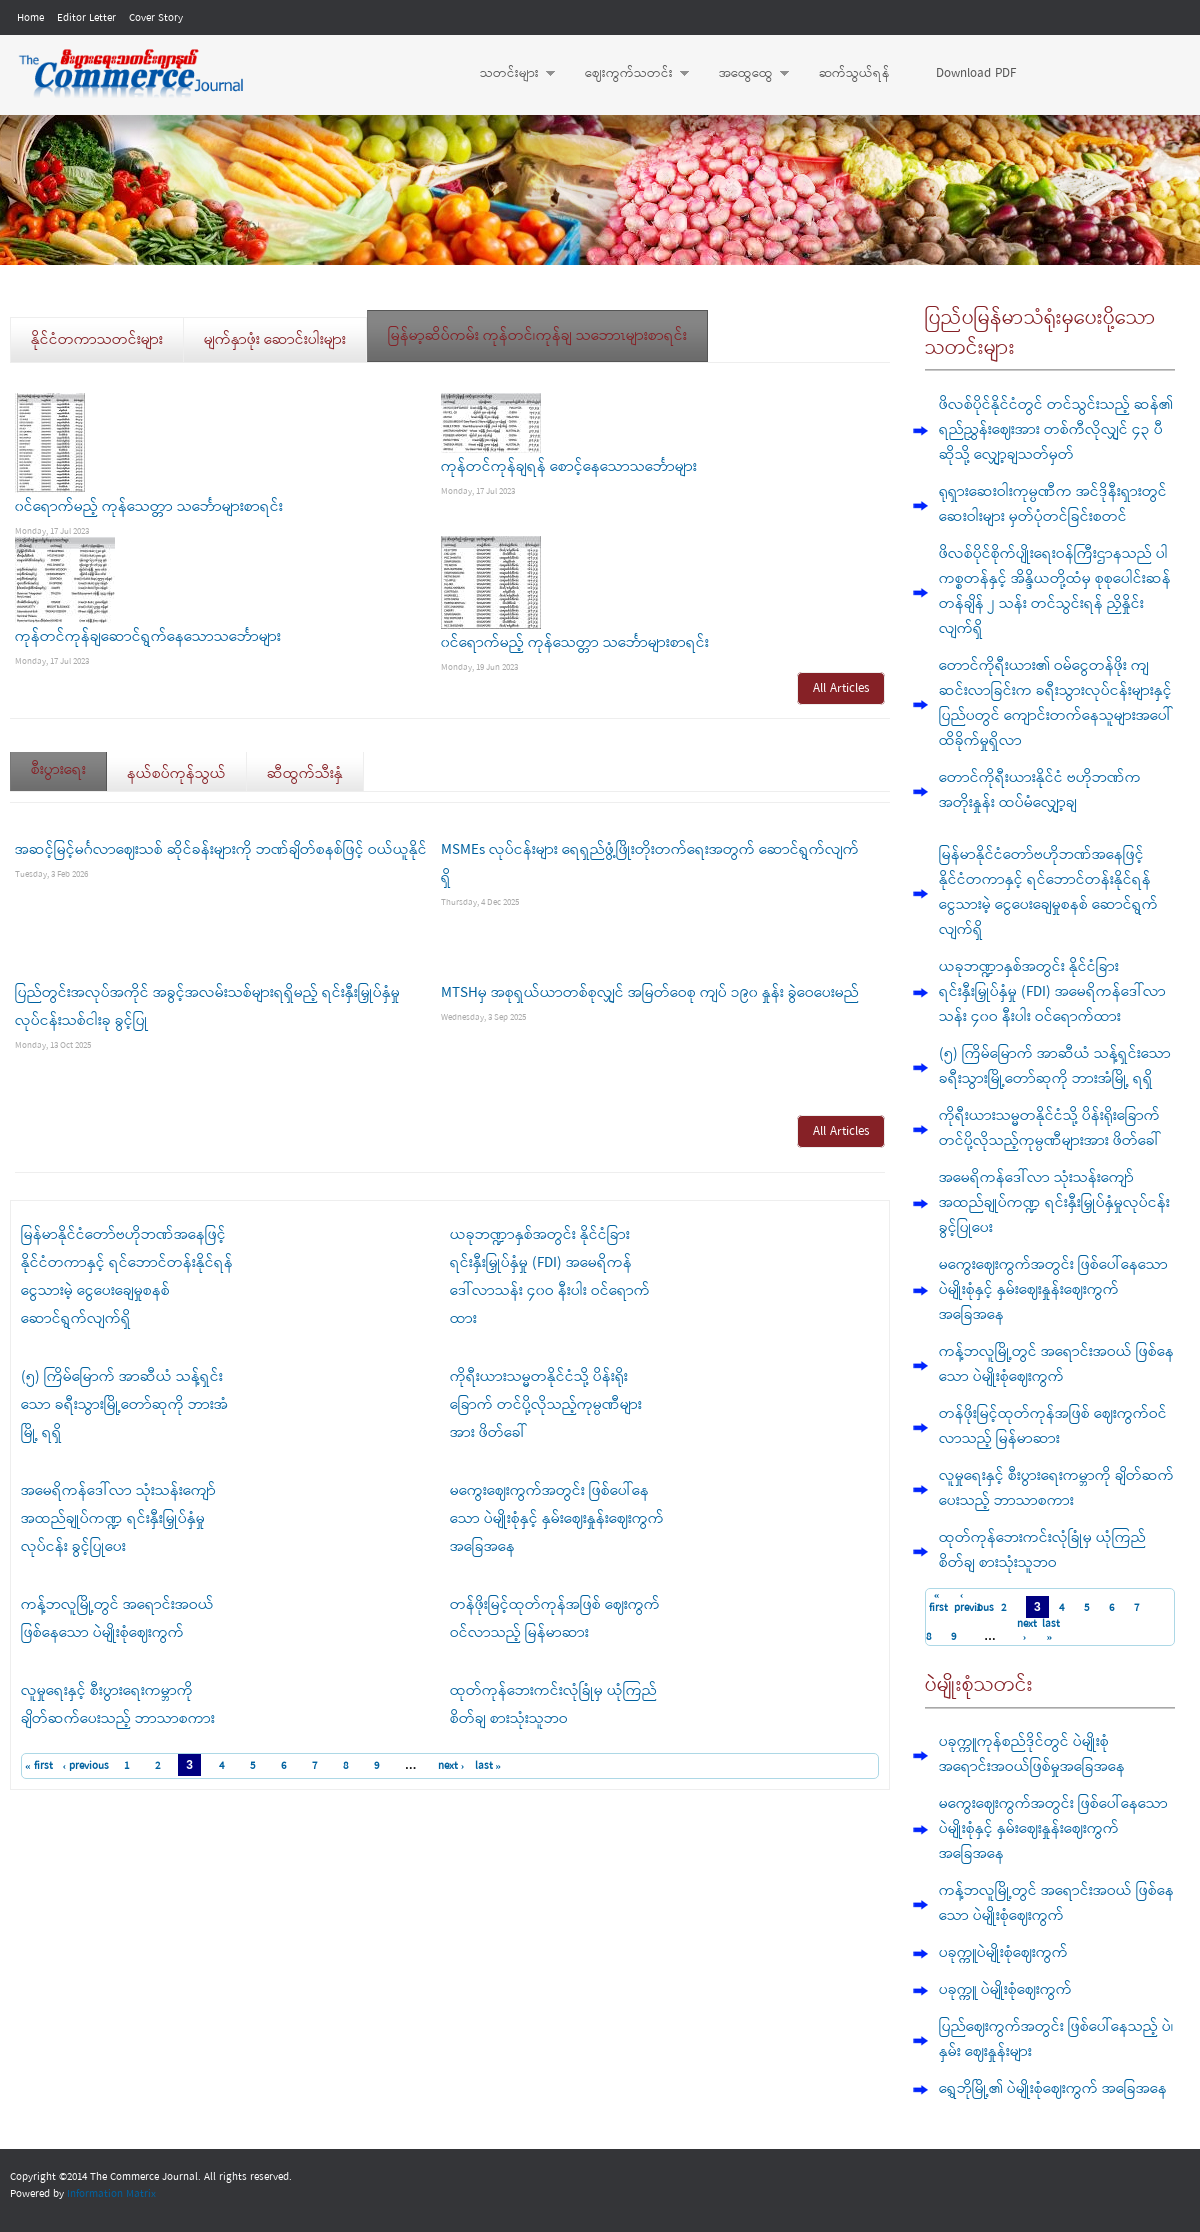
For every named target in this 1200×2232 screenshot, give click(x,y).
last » (488, 1766)
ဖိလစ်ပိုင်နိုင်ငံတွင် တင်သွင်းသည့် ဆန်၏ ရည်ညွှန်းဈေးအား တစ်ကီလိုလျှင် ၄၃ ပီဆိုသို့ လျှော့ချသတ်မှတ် (1056, 430)
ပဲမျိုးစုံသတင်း (979, 1685)
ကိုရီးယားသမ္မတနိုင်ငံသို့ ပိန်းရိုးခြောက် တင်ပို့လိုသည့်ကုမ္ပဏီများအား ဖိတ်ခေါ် (546, 1405)
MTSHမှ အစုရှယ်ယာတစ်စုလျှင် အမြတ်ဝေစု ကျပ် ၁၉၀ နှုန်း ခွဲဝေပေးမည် (650, 993)
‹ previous (86, 1766)
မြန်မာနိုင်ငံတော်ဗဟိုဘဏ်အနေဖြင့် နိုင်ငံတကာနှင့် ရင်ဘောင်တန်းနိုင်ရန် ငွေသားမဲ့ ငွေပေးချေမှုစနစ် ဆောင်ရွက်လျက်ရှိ (1048, 892)
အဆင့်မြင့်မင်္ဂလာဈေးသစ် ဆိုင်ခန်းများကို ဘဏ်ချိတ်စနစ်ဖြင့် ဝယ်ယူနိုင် (221, 850)
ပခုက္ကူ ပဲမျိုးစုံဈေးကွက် (1005, 1990)
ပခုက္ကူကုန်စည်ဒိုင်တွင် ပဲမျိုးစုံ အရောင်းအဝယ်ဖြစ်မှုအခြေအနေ (1032, 1754)
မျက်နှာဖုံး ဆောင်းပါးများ (275, 340)
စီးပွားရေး (69, 763)
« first (39, 1766)
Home (30, 18)
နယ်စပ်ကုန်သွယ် (176, 774)
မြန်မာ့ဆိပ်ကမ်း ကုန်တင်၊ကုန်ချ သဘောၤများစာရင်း (537, 336)
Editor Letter (86, 18)
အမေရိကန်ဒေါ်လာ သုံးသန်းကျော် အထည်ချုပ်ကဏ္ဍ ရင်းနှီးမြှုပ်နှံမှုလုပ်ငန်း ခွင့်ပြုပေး (118, 1519)
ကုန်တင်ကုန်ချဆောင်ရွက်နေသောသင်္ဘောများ (148, 637)
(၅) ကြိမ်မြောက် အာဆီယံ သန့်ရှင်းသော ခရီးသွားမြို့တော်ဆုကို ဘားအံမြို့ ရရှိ (124, 1405)
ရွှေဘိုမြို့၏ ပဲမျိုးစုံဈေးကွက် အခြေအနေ (1053, 2089)
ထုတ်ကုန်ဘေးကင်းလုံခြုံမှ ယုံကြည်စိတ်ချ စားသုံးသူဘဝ (1042, 1550)
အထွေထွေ (744, 74)
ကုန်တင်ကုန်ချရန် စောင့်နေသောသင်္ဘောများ (569, 467)
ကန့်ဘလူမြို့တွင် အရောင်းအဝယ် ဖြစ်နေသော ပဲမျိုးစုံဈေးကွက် (1056, 1364)
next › (451, 1766)
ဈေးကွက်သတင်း (627, 74)
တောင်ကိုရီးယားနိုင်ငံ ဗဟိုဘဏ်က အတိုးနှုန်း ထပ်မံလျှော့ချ (1040, 790)
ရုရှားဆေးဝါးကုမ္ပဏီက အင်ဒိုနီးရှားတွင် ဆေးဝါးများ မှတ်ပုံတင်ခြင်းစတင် (1053, 504)
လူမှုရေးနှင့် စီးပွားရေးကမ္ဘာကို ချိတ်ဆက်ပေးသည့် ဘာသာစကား (1056, 1488)
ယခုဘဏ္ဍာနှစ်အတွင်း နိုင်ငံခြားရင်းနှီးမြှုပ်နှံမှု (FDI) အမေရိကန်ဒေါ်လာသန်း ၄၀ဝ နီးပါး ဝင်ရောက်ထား (1052, 992)
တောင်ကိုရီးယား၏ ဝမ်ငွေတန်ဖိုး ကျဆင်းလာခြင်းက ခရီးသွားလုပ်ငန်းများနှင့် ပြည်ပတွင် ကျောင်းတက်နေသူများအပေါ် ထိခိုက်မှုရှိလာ (1055, 703)
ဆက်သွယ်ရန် (854, 73)
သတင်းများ (507, 74)
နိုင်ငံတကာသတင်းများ (97, 340)
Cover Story (156, 18)
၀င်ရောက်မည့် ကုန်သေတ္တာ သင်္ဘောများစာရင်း (575, 643)
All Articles (841, 688)
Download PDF (976, 73)
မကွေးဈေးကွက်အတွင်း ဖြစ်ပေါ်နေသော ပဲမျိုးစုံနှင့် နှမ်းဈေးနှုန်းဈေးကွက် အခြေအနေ (557, 1519)
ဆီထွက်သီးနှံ (305, 774)
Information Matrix (111, 2194)
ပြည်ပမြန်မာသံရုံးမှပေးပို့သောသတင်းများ (1040, 333)
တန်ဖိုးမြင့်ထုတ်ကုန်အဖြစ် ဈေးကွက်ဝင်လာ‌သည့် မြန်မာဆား (1053, 1426)
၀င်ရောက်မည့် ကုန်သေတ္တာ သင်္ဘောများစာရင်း (149, 507)
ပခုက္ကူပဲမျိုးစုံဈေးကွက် (1003, 1953)
